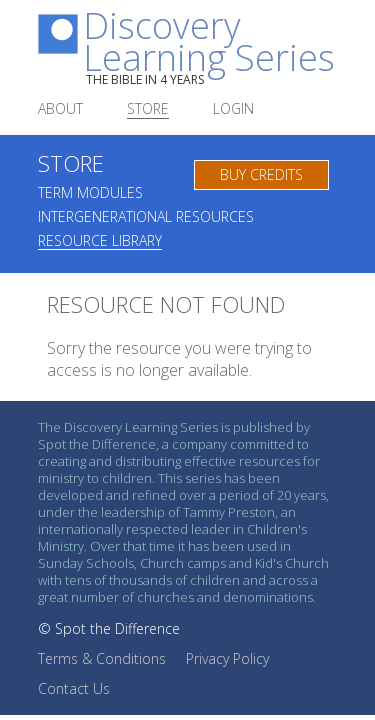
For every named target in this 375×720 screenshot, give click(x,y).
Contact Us (74, 688)
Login (233, 110)
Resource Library (100, 242)
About (60, 110)
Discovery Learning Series (210, 48)
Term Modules (90, 194)
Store (148, 110)
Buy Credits (261, 174)
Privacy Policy (227, 658)
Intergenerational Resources (146, 218)
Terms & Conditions (102, 658)
